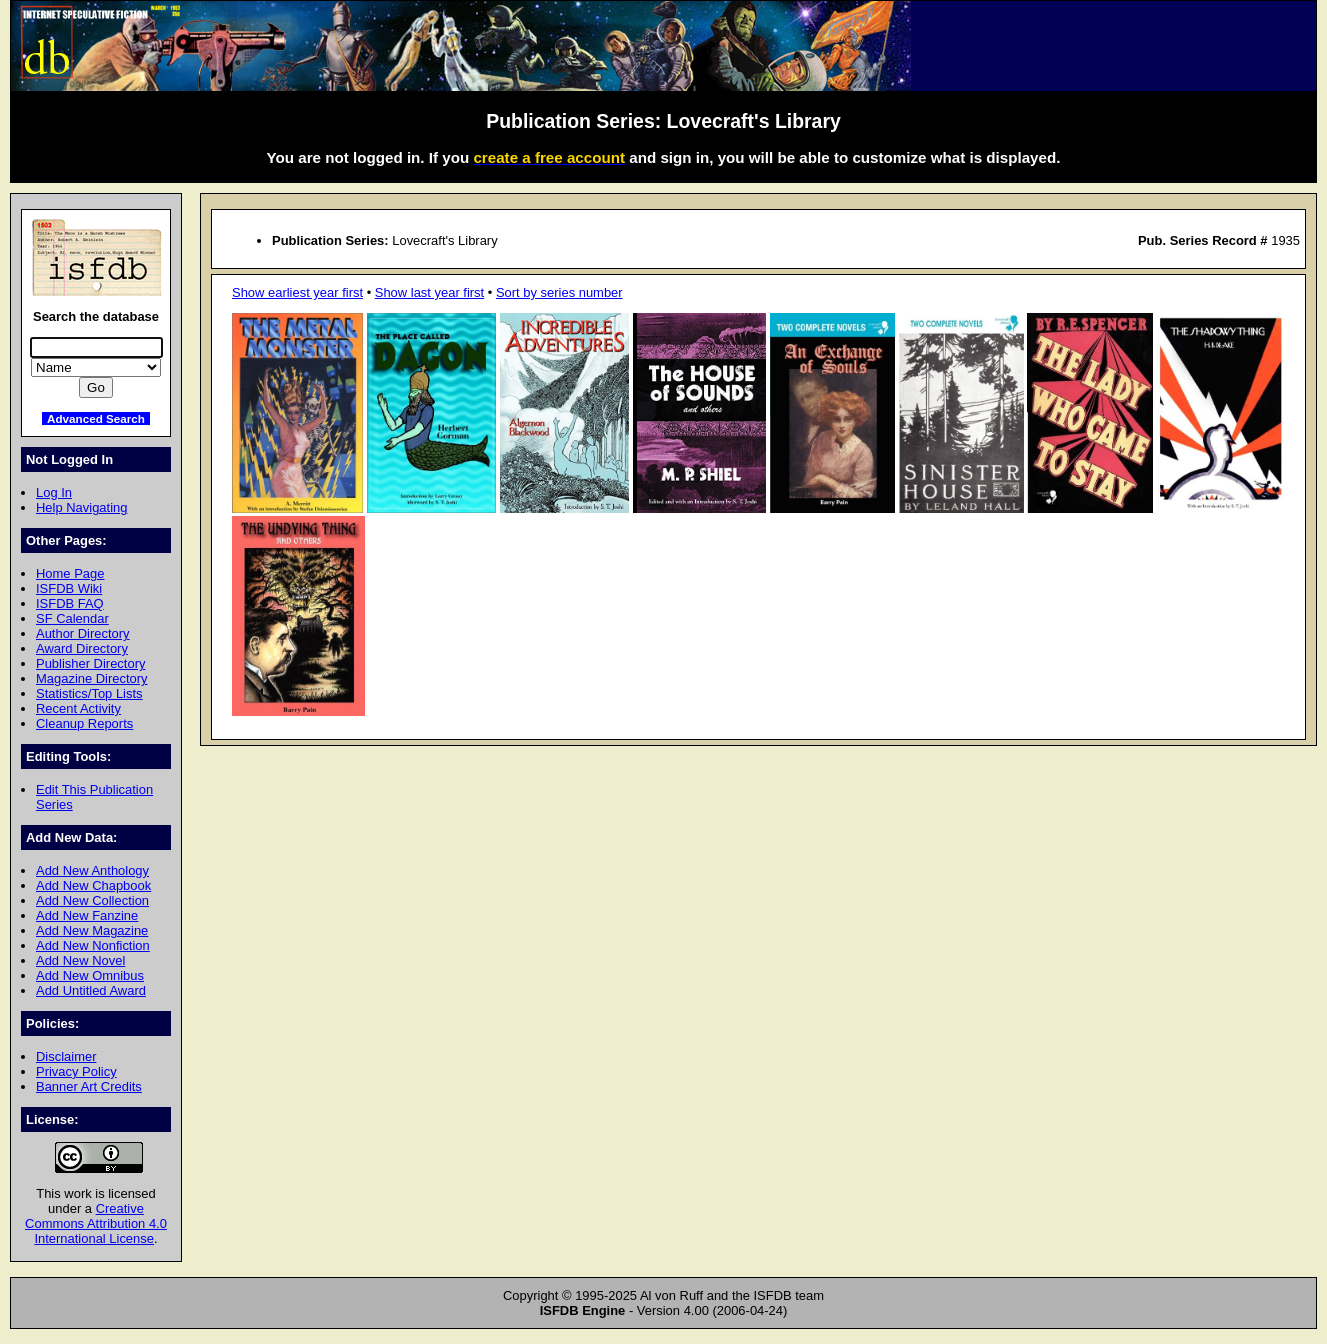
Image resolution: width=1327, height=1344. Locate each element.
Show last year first (429, 292)
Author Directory (83, 633)
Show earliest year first (297, 292)
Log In (54, 492)
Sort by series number (559, 292)
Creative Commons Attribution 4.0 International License (96, 1223)
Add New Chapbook (93, 885)
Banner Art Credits (89, 1086)
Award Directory (82, 648)
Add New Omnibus (90, 975)
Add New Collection (92, 900)
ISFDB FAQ (70, 603)
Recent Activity (78, 708)
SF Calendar (72, 618)
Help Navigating (81, 507)
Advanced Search (96, 418)
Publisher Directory (90, 663)
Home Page (70, 573)
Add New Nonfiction (93, 945)
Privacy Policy (76, 1071)
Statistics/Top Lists (89, 693)
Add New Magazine (92, 930)
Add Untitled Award (91, 990)
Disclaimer (66, 1056)
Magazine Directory (92, 678)
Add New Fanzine (87, 915)
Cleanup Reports (84, 723)
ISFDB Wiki (69, 588)
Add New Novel (80, 960)
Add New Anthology (92, 870)
